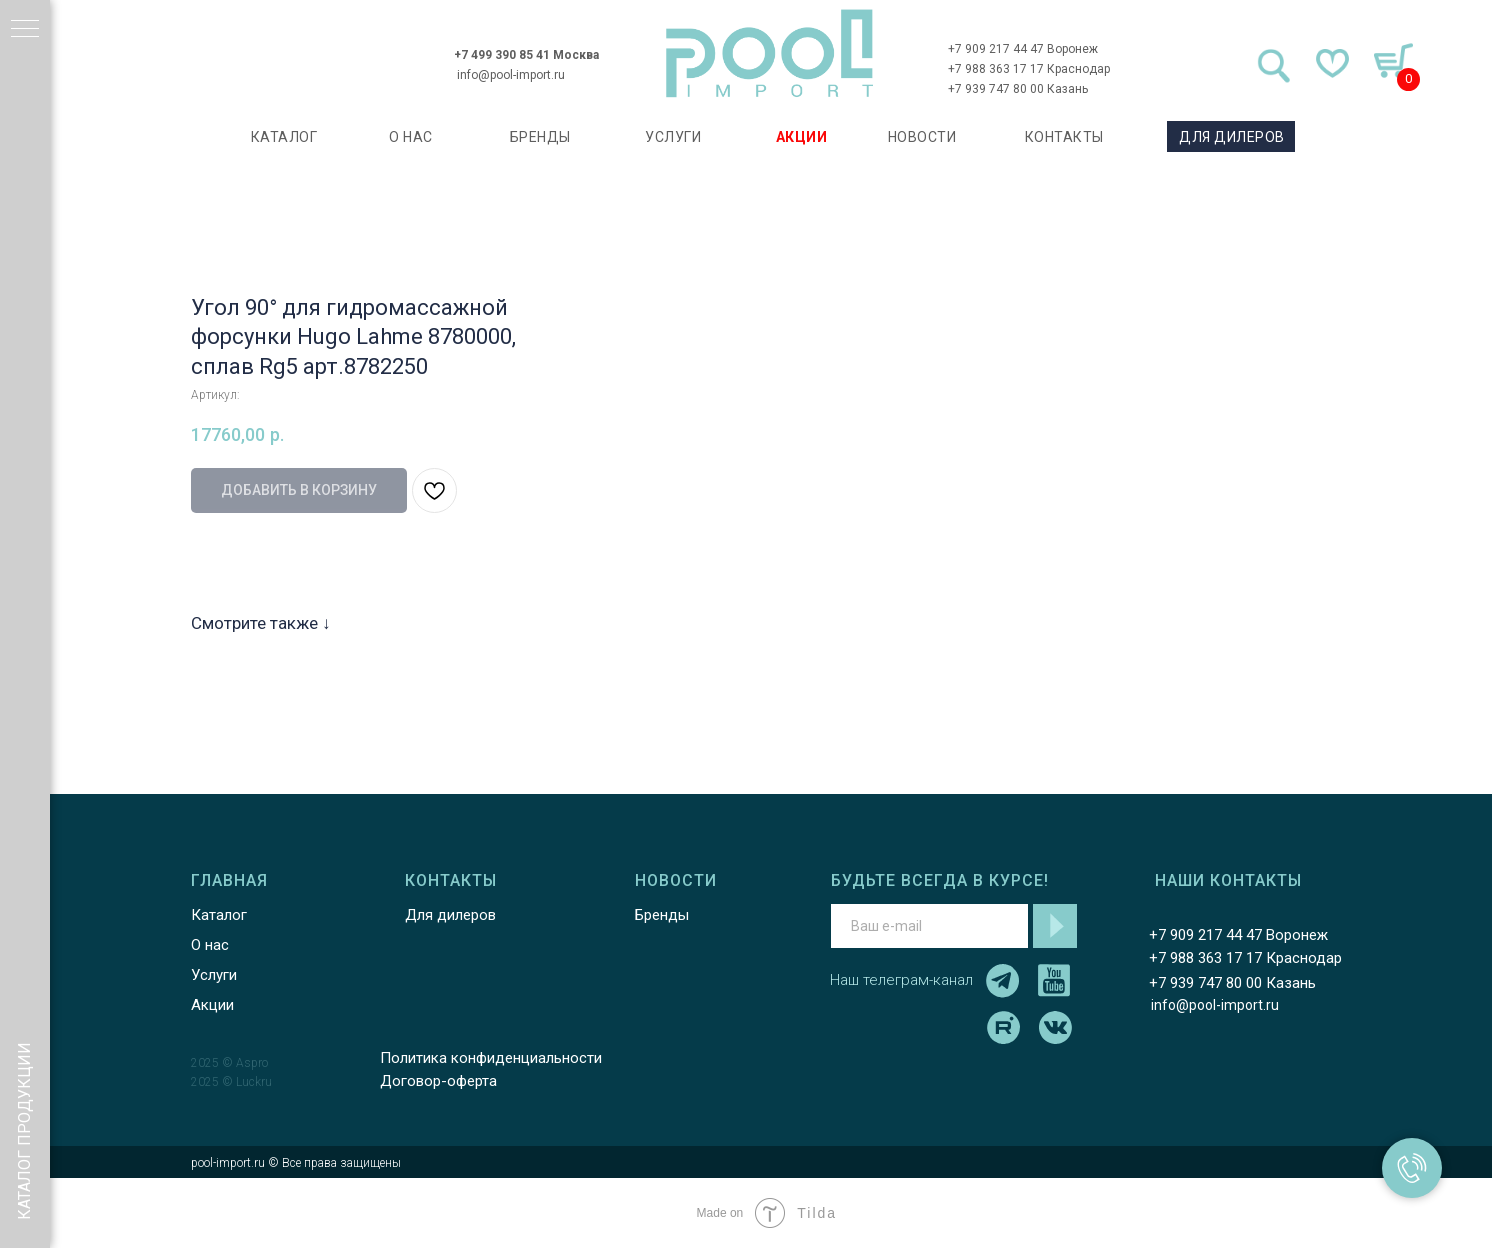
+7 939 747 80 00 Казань (1018, 89)
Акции (212, 1005)
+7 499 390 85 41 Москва (526, 55)
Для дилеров (450, 915)
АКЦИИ (802, 137)
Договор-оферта (438, 1081)
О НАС (411, 137)
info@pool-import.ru (511, 75)
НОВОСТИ (922, 137)
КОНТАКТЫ (1064, 137)
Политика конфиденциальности (491, 1058)
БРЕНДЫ (540, 137)
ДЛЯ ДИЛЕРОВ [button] (1232, 137)
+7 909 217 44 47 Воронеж (1023, 49)
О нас (210, 945)
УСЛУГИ (673, 137)
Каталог (219, 915)
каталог (284, 137)
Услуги (214, 975)
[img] (770, 53)
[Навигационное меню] (25, 30)
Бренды (662, 915)
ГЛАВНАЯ (229, 880)
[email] (929, 926)
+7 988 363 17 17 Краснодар (1029, 69)
